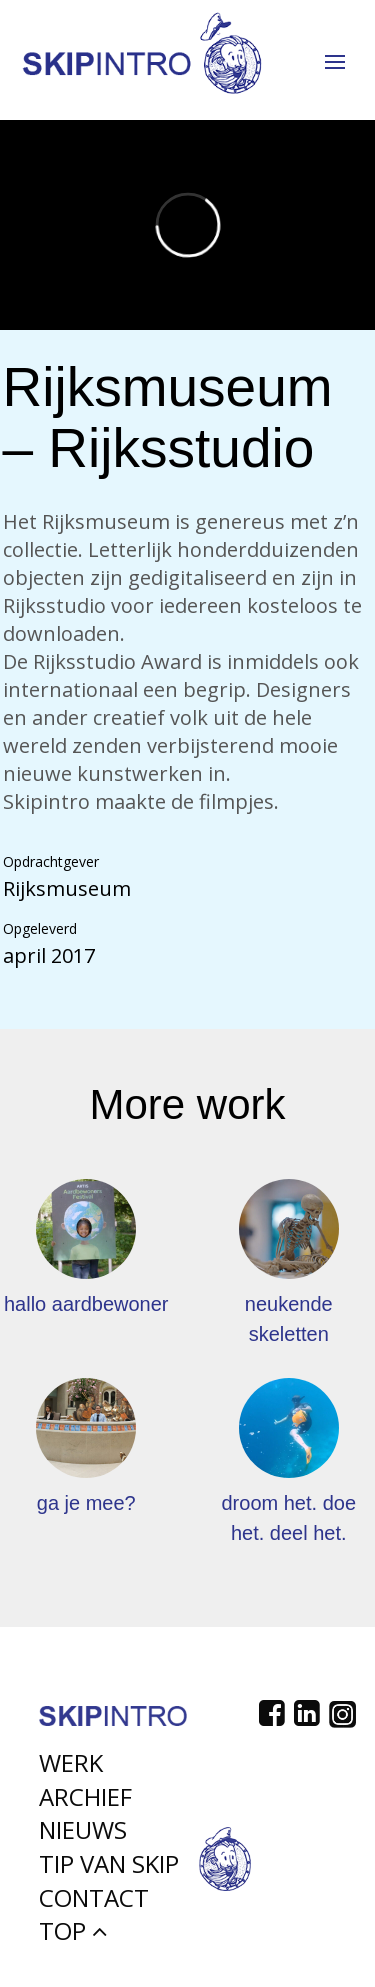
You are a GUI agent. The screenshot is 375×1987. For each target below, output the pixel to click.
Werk (71, 1768)
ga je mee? (86, 1503)
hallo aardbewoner (86, 1304)
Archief (85, 1802)
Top (73, 1936)
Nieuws (83, 1835)
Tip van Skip (109, 1869)
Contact (94, 1903)
